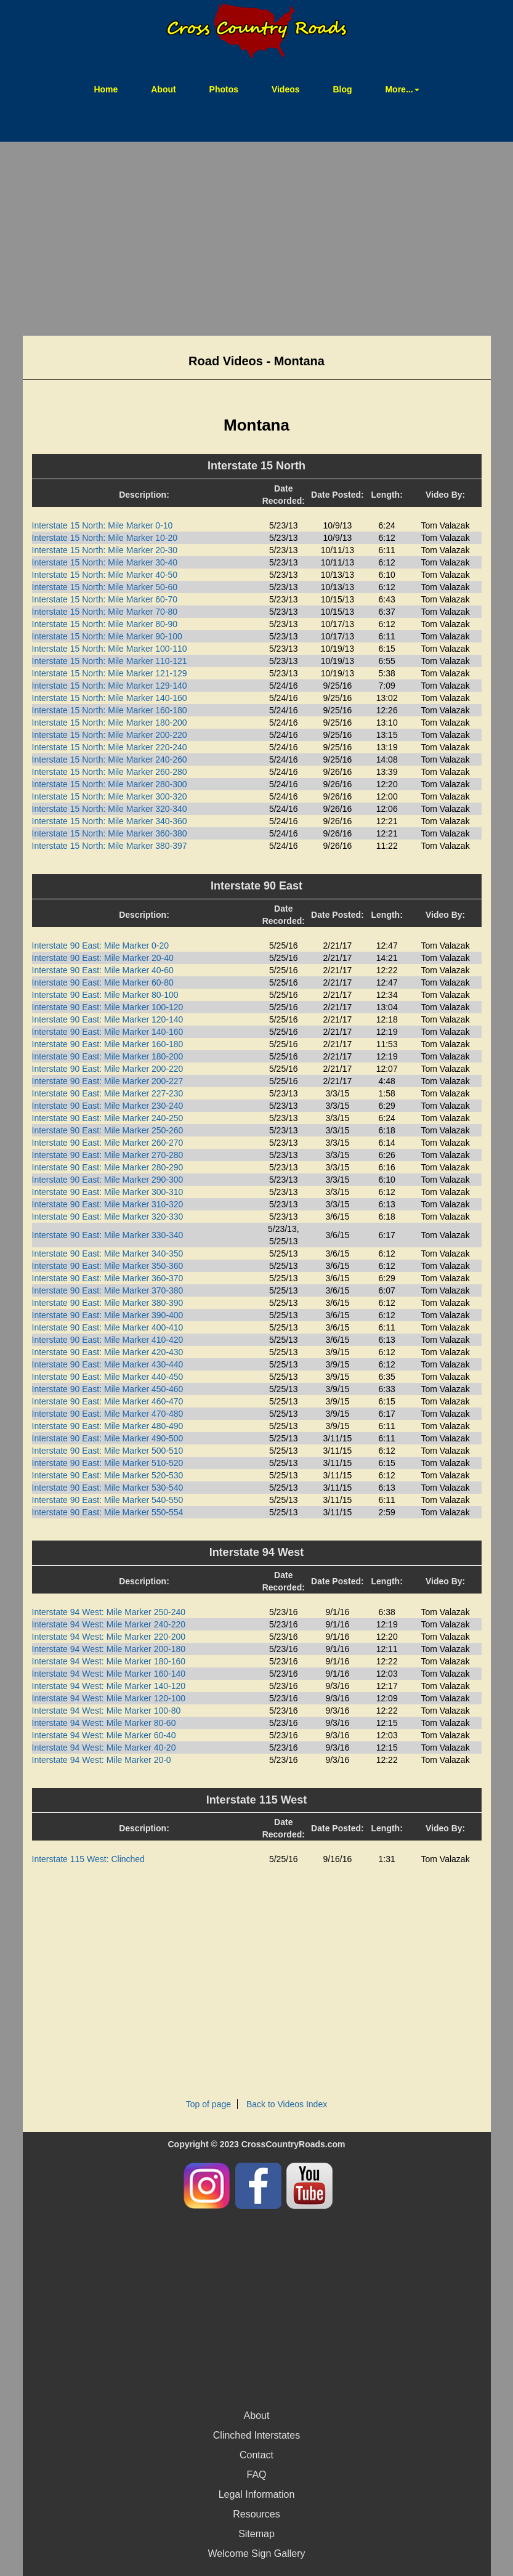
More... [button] (402, 89)
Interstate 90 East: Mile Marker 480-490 (108, 1426)
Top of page (208, 2104)
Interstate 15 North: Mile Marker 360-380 (109, 833)
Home (113, 88)
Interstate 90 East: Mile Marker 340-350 (108, 1253)
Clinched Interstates (256, 2435)
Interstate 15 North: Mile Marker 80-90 (105, 624)
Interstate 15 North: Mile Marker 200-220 (109, 735)
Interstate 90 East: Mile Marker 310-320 (108, 1204)
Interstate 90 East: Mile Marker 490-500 (108, 1438)
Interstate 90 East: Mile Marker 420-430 (108, 1352)
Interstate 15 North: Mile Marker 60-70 (105, 599)
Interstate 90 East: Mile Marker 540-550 (108, 1500)
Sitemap (256, 2534)
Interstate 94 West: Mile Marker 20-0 (101, 1760)
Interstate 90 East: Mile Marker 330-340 (108, 1235)
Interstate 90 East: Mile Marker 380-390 (108, 1303)
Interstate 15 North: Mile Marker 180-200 (109, 722)
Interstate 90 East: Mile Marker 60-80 (103, 982)
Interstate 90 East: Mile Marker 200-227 (108, 1081)
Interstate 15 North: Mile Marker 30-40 (105, 562)
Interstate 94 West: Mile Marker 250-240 (109, 1612)
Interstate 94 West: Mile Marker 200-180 (109, 1649)
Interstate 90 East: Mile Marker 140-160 (108, 1032)
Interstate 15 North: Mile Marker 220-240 (109, 747)
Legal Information (257, 2494)
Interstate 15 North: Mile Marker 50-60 (105, 587)
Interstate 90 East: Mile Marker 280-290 (108, 1167)
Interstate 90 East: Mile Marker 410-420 (108, 1340)
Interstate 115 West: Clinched (88, 1859)
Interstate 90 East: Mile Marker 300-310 (108, 1192)
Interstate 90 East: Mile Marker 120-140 (108, 1019)
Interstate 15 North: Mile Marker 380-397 (109, 846)
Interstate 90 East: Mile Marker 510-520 (108, 1463)
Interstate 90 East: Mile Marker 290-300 (108, 1180)
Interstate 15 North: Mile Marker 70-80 (105, 612)
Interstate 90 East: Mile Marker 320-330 (108, 1216)
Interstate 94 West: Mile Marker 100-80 (106, 1710)
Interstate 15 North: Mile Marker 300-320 (109, 796)
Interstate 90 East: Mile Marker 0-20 (100, 945)
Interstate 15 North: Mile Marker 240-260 (109, 759)
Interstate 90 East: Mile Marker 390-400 (108, 1315)
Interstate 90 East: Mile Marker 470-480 (108, 1414)
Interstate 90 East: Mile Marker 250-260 (108, 1130)
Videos (286, 89)
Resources (256, 2514)
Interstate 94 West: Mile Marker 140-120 (109, 1686)
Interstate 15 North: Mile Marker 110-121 (109, 661)
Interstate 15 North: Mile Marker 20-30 (105, 550)
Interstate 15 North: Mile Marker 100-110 (109, 649)
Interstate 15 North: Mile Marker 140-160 (109, 698)
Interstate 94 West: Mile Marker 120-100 (109, 1698)
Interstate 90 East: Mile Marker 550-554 (108, 1512)
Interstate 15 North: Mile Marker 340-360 (109, 821)
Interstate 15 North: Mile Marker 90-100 (107, 636)
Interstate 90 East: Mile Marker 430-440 (108, 1364)
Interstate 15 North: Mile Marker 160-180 (109, 710)
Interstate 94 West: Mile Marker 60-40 (104, 1735)
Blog (342, 89)
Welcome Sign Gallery (256, 2553)
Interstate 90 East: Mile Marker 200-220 (108, 1069)
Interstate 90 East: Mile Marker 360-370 (108, 1278)
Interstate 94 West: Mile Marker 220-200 (109, 1637)
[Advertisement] (256, 240)
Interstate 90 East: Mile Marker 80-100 (105, 995)
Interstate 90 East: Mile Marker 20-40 (103, 958)
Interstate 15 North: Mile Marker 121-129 (109, 673)
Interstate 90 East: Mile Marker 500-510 (108, 1451)
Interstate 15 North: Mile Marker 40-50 (105, 575)
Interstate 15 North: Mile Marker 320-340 (109, 809)
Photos (223, 89)
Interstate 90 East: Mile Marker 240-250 (108, 1118)
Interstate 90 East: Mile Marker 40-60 (103, 970)
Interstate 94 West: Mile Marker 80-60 (104, 1723)
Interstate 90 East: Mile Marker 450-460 (108, 1389)
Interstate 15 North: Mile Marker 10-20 (105, 538)
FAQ (256, 2474)
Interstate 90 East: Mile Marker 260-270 (108, 1143)
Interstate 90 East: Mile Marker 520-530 (108, 1475)
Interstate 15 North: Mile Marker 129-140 (109, 686)
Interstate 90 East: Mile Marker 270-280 (108, 1155)
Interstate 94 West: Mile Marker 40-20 (104, 1747)
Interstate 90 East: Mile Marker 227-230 (108, 1093)
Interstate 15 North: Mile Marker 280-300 (109, 784)
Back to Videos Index (286, 2104)
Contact (256, 2455)
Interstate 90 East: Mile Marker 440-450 (108, 1377)
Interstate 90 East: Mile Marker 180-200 (108, 1056)
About (163, 89)
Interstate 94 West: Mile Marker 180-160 (109, 1661)
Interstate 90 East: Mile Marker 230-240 (108, 1106)
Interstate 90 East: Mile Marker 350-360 (108, 1266)
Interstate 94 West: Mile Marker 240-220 (109, 1624)
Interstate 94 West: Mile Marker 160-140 (109, 1674)
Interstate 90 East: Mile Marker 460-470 (108, 1401)
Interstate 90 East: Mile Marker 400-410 (108, 1327)
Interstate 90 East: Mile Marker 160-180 (108, 1044)
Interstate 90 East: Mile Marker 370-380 (108, 1290)
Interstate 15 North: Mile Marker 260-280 (109, 772)
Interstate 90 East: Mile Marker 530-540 (108, 1488)
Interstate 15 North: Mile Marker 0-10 (102, 525)
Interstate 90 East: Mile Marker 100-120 (108, 1007)
